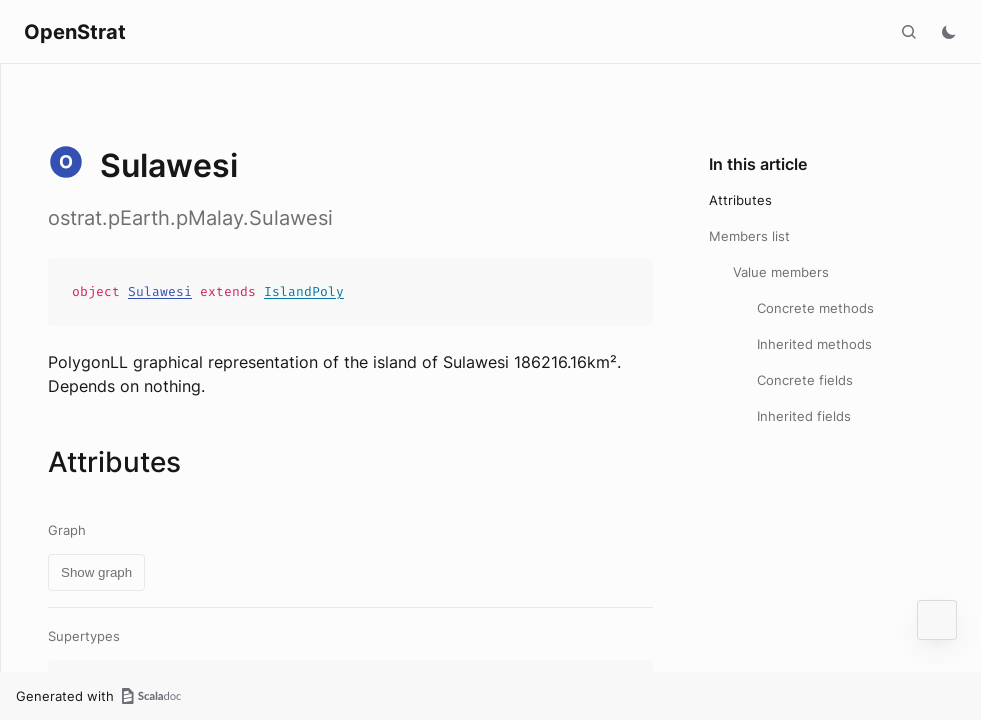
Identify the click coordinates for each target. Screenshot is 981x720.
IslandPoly (304, 291)
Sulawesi (160, 291)
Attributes (740, 200)
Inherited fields (804, 416)
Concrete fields (805, 380)
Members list (749, 236)
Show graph (96, 572)
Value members (781, 272)
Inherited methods (814, 344)
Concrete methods (815, 308)
